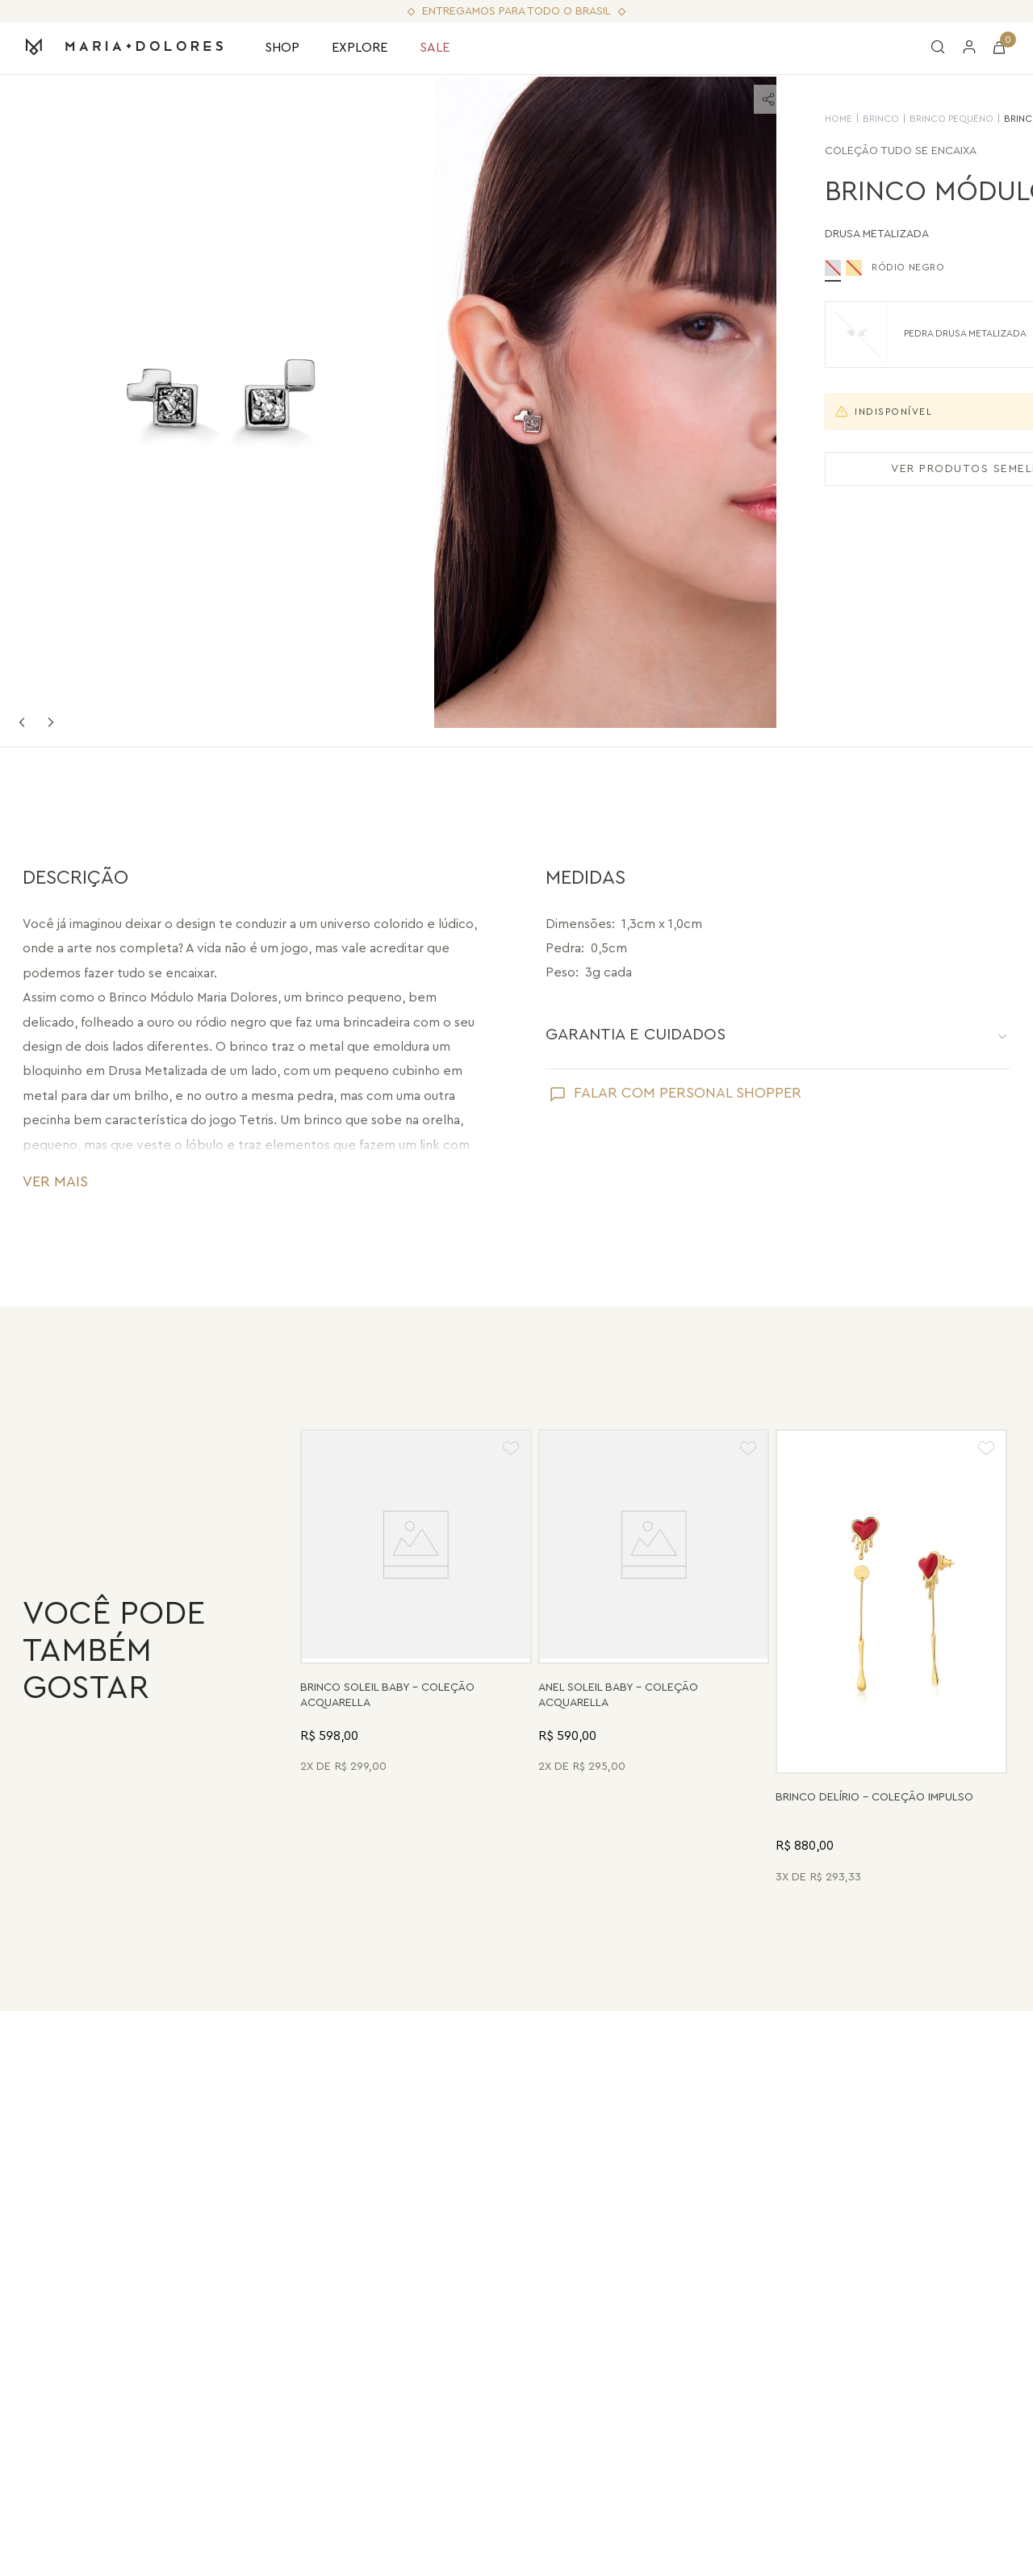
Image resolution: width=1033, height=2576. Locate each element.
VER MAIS (55, 1181)
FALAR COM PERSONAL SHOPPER (687, 1092)
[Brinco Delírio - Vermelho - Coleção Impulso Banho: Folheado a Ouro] (891, 1659)
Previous (22, 722)
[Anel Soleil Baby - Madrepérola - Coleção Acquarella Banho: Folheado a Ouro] (654, 1659)
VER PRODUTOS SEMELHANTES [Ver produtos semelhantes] (844, 469)
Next (51, 722)
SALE (435, 47)
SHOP (282, 47)
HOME (696, 118)
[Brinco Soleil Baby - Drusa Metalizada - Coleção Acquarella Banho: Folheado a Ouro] (416, 1659)
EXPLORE (359, 47)
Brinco (739, 118)
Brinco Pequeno (809, 118)
